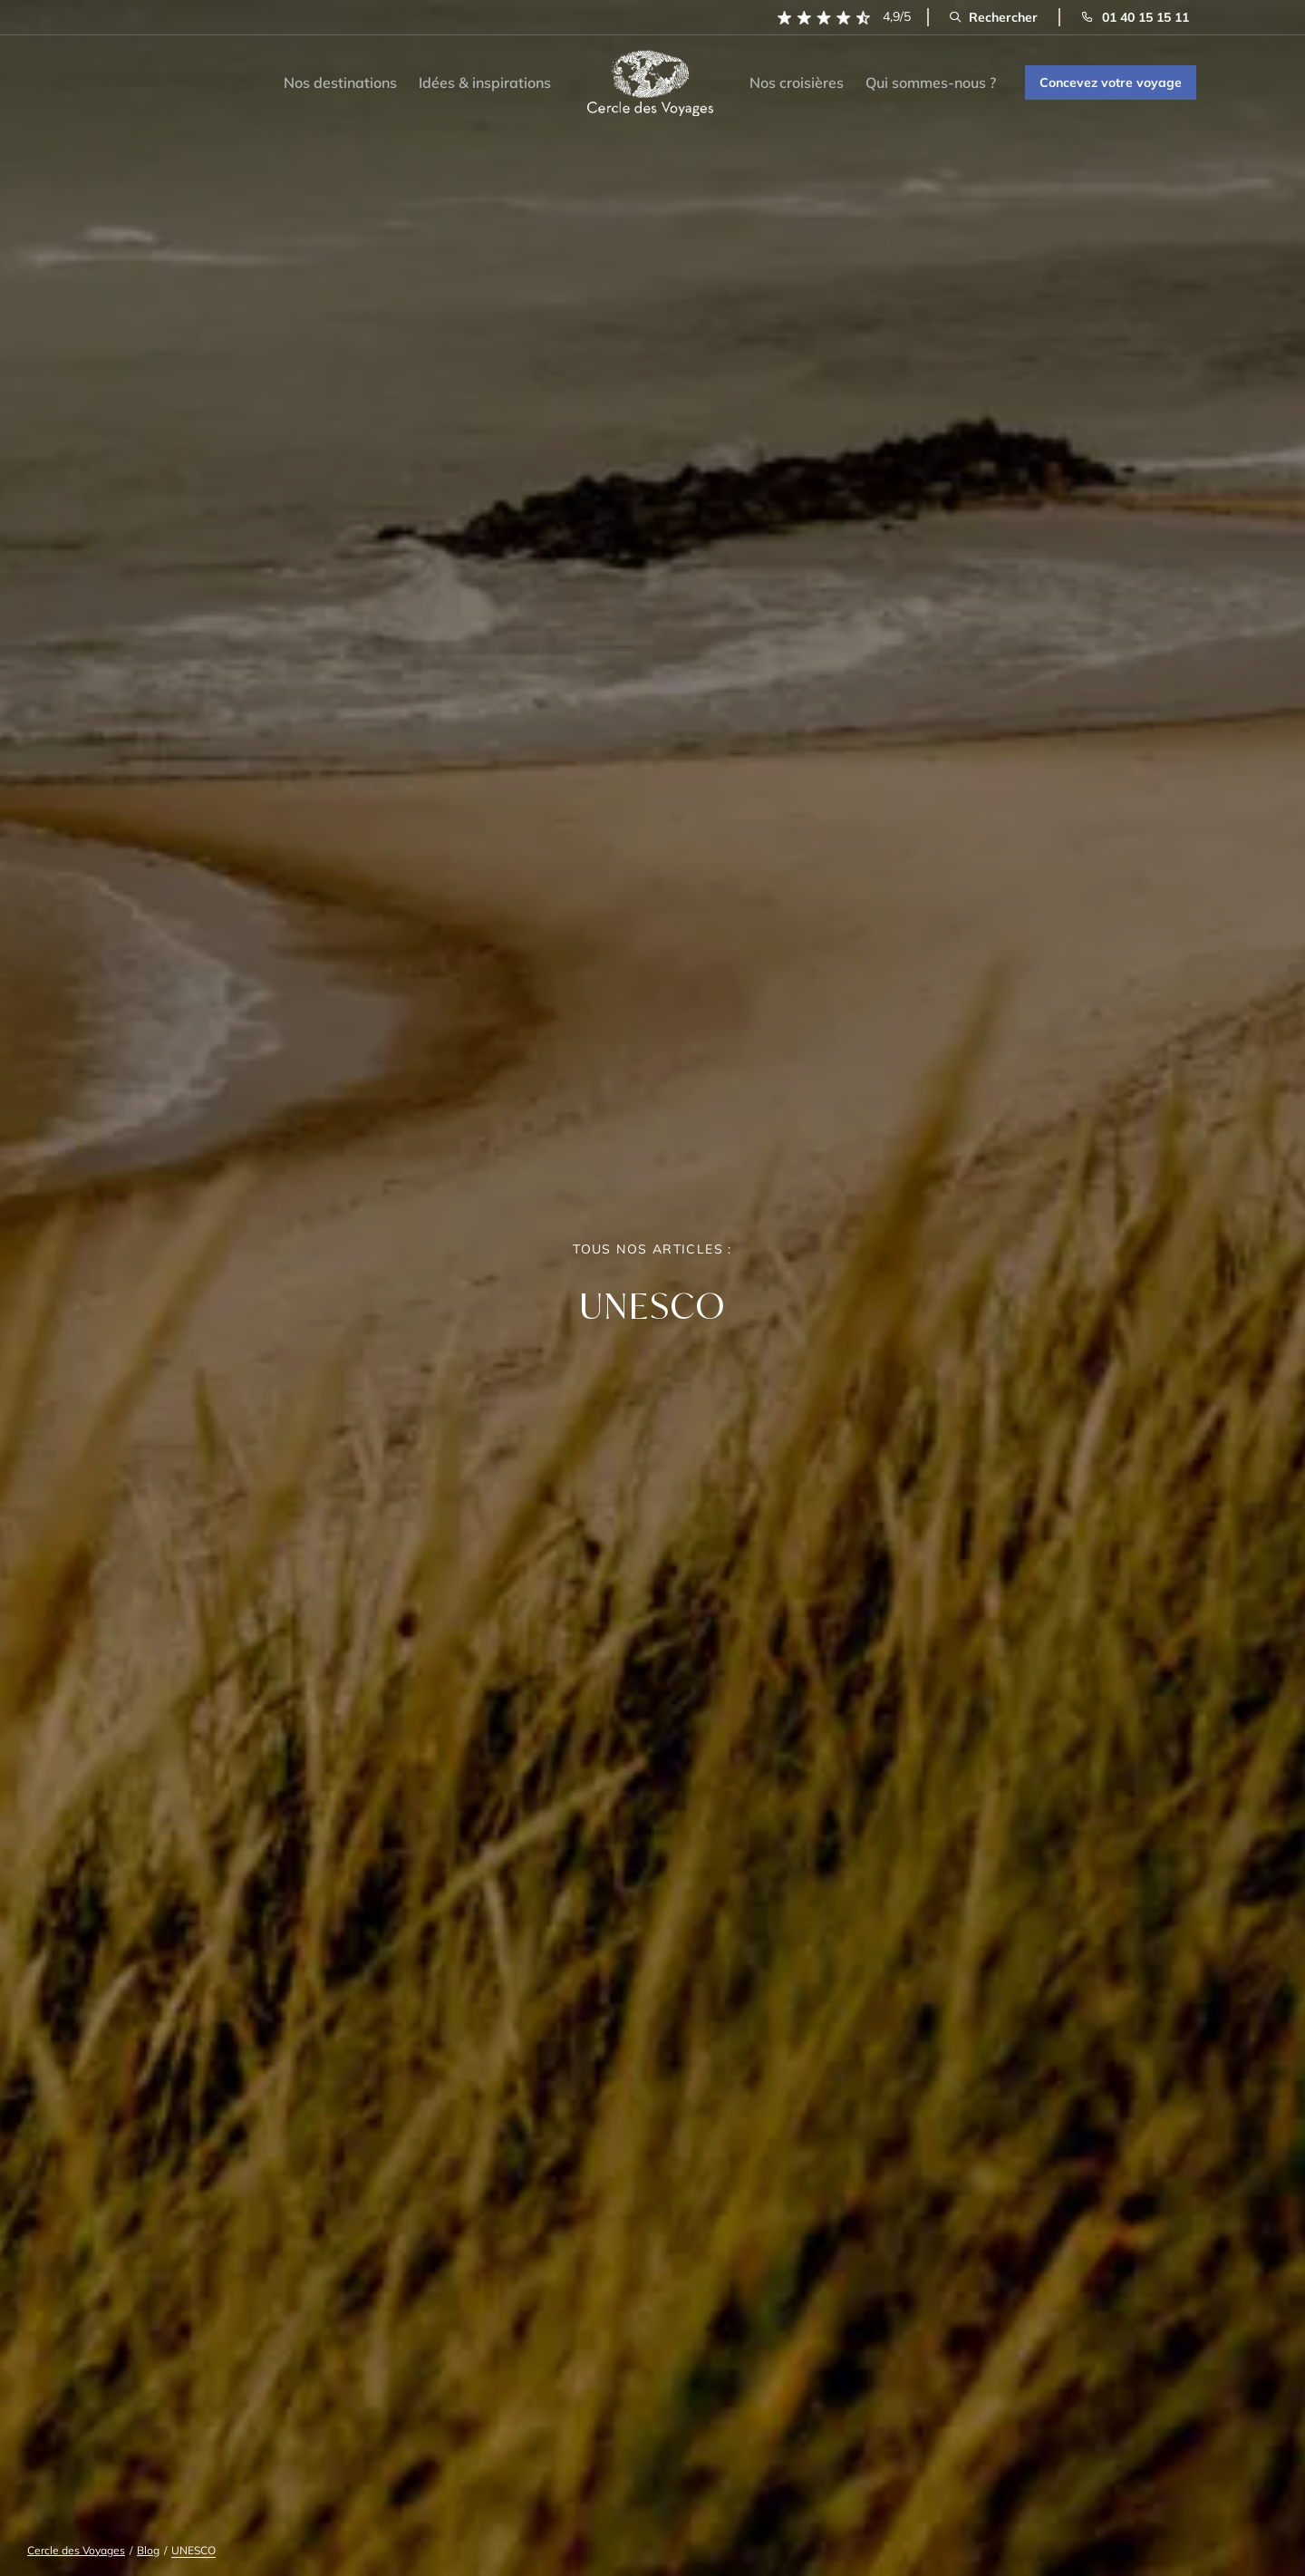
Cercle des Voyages (76, 2550)
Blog (148, 2550)
